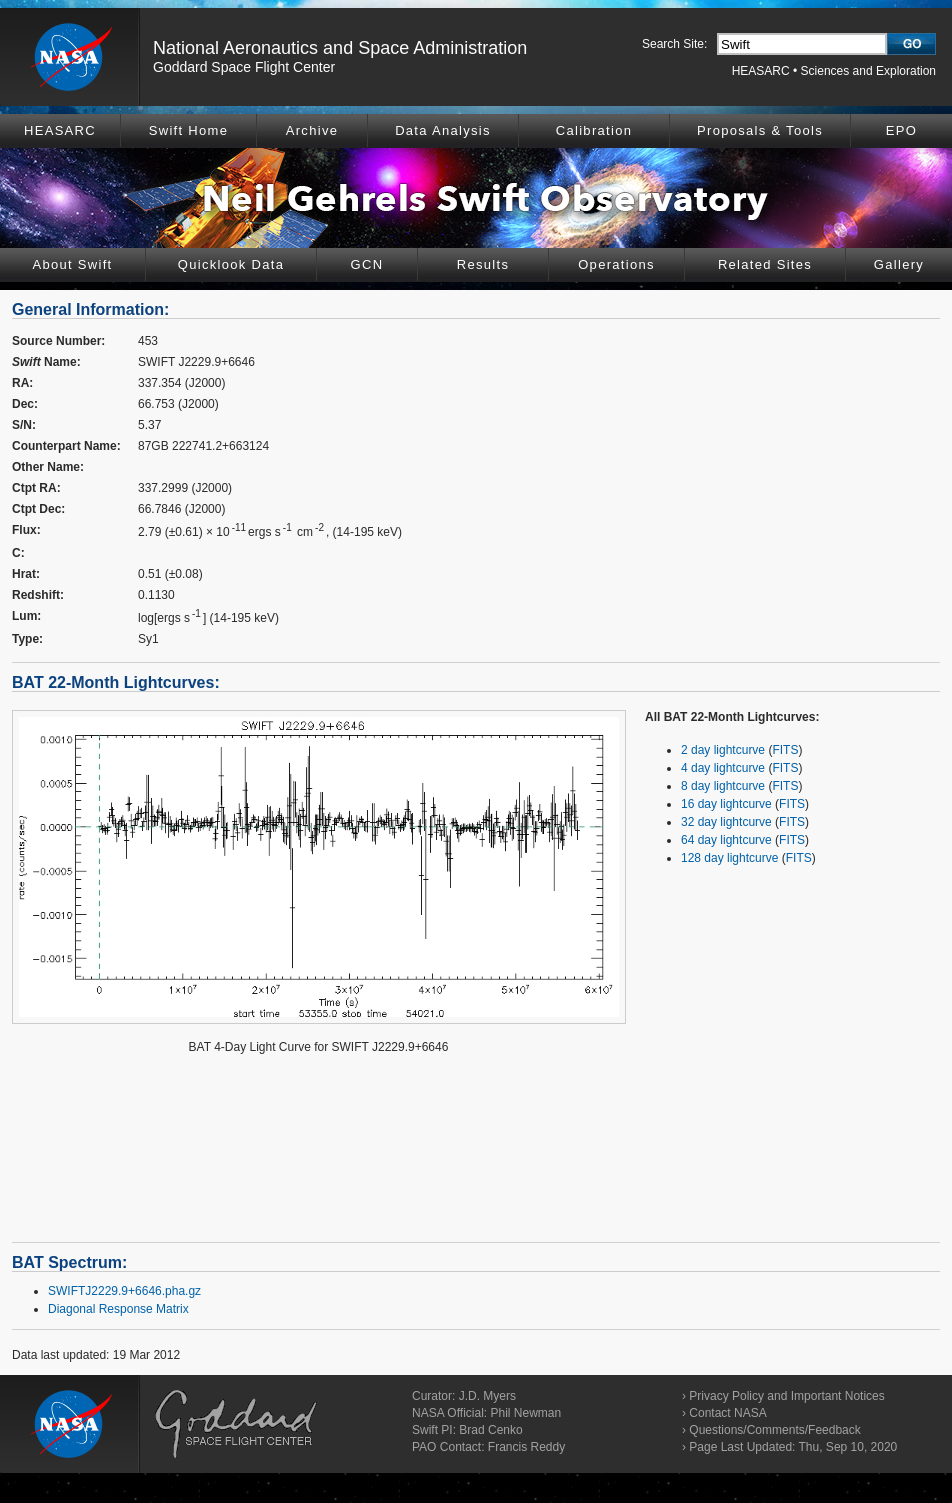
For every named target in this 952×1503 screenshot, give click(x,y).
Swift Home (188, 130)
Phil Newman (525, 1413)
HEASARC (761, 71)
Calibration (594, 130)
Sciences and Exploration (868, 71)
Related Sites (765, 264)
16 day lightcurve (726, 804)
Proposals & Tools (760, 130)
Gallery (899, 264)
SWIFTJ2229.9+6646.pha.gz (124, 1291)
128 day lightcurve (729, 858)
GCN (367, 264)
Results (483, 264)
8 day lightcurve (723, 786)
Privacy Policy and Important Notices (786, 1396)
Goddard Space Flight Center (244, 67)
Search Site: (674, 44)
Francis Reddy (526, 1447)
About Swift (72, 264)
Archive (312, 130)
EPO (901, 130)
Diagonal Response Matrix (118, 1309)
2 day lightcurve (723, 750)
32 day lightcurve (726, 822)
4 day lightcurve (723, 768)
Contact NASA (727, 1413)
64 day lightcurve (726, 840)
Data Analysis (443, 130)
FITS (785, 750)
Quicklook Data (231, 264)
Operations (616, 264)
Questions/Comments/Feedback (774, 1430)
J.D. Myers (487, 1396)
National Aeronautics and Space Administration (340, 48)
